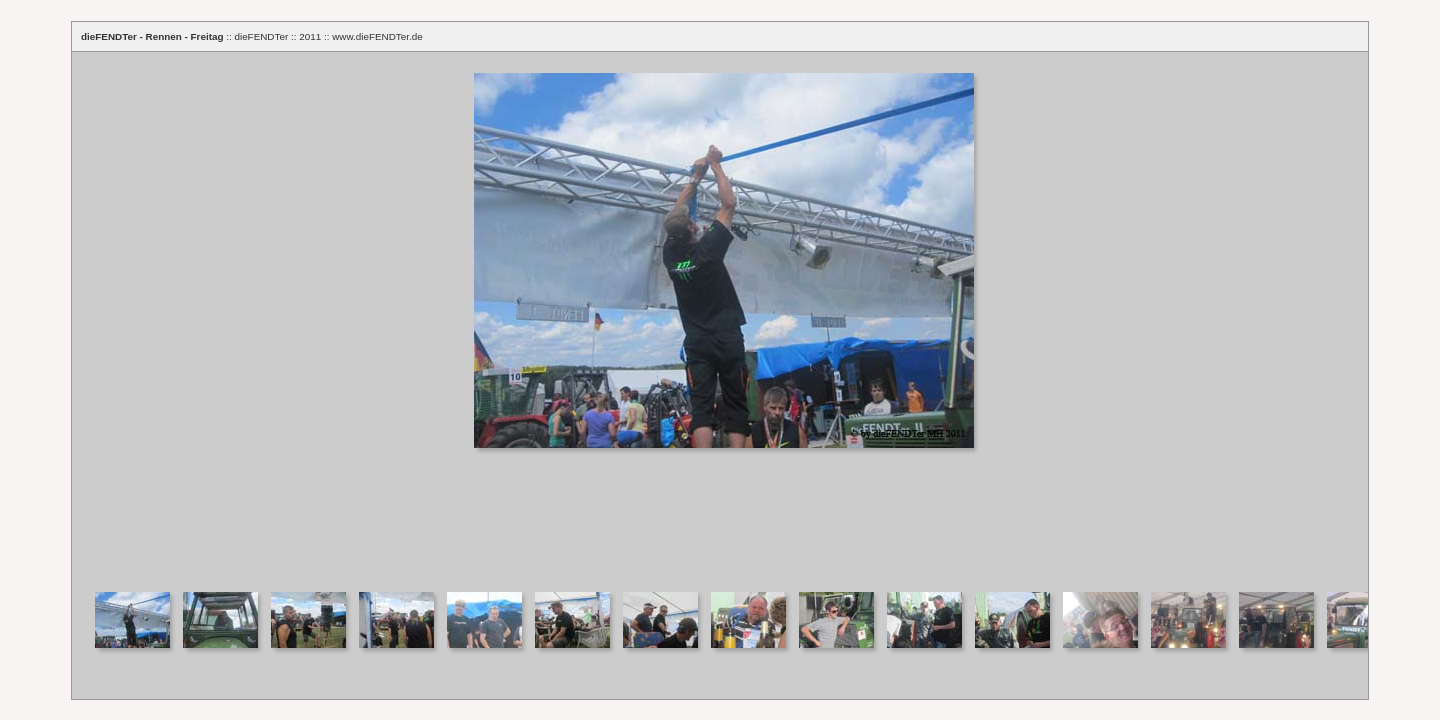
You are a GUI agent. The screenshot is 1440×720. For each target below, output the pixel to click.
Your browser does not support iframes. (720, 315)
